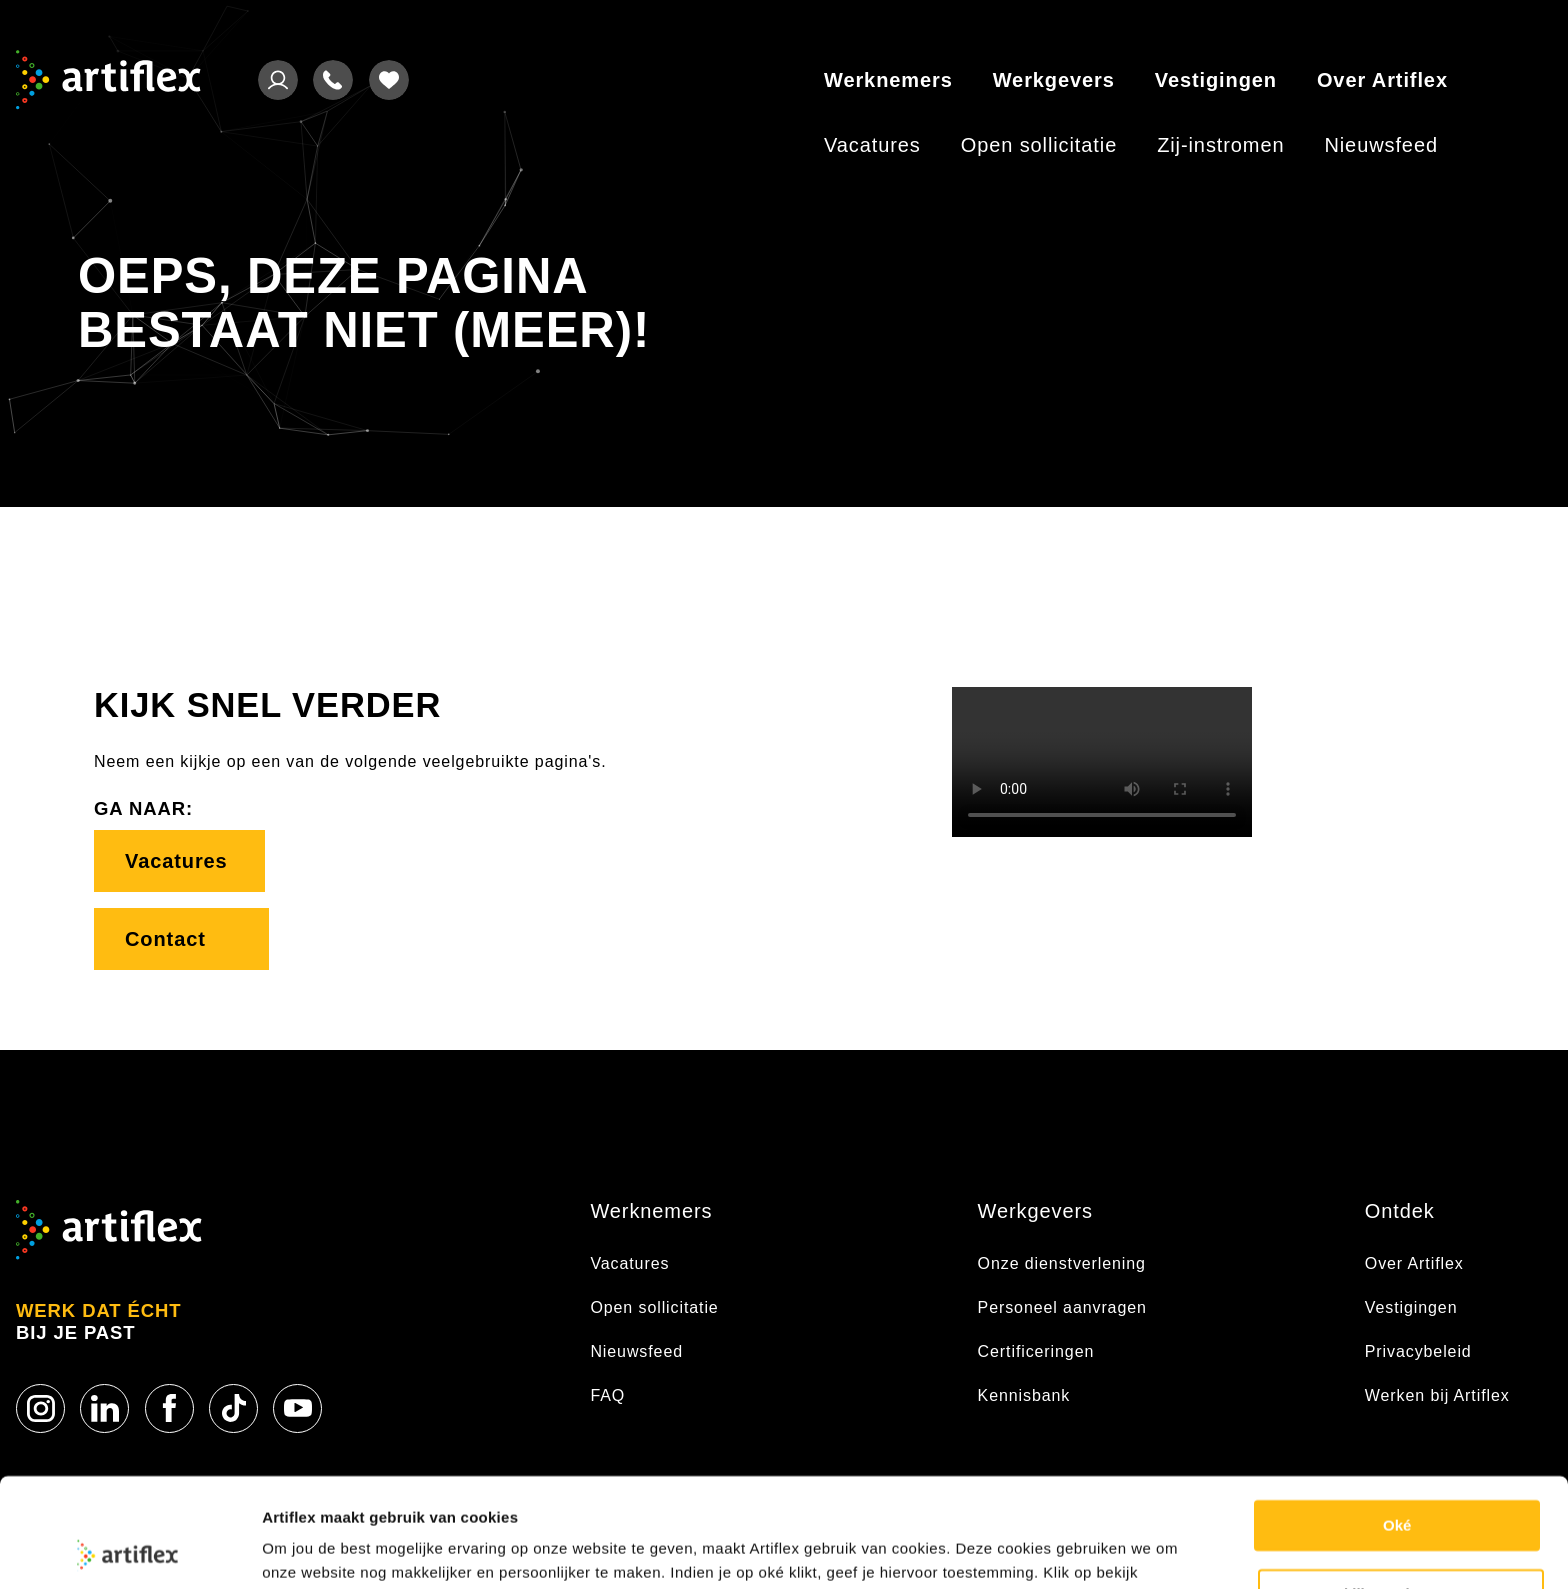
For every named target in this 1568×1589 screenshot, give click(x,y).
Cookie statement (325, 1549)
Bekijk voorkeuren (1402, 1491)
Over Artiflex (1382, 80)
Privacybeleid (1418, 1351)
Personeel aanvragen (1062, 1307)
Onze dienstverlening (1062, 1263)
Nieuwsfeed (1381, 145)
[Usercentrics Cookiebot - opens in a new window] (129, 1550)
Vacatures (872, 145)
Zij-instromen (1220, 145)
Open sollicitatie (1039, 145)
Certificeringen (1036, 1351)
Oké (1397, 1423)
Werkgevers (1054, 80)
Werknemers (888, 80)
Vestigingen (1216, 80)
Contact (181, 939)
